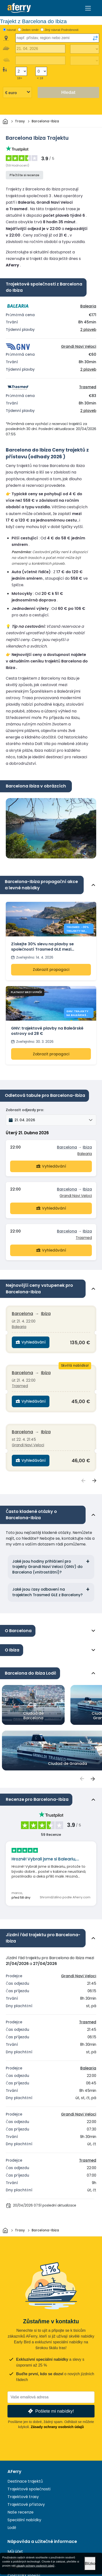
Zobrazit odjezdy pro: (25, 1109)
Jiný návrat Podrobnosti (62, 30)
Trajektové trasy (23, 2496)
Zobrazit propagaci (51, 969)
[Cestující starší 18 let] (21, 71)
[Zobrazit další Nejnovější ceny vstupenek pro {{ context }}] (94, 1480)
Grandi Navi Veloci (78, 346)
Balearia (88, 306)
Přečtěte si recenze (24, 175)
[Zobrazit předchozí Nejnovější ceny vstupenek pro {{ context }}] (83, 1480)
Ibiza (87, 1147)
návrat (11, 30)
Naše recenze (20, 2512)
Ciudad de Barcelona (33, 1715)
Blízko (90, 2564)
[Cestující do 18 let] (41, 71)
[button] (51, 1120)
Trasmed (87, 387)
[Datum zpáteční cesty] (40, 60)
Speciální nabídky (24, 2520)
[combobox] (57, 38)
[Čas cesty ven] (84, 49)
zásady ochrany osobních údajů (35, 2565)
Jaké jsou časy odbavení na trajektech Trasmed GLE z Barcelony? (47, 1592)
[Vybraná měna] (17, 92)
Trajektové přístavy (26, 2504)
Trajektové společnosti (28, 2489)
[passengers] (81, 1778)
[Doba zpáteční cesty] (84, 60)
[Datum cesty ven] (40, 48)
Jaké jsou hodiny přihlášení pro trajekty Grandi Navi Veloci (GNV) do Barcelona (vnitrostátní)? (47, 1567)
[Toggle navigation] (88, 8)
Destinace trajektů (25, 2481)
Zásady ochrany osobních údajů (57, 2427)
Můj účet (15, 2551)
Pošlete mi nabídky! (50, 2411)
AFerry (14, 2471)
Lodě (11, 2527)
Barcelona (67, 1147)
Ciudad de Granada (67, 1763)
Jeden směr (30, 30)
